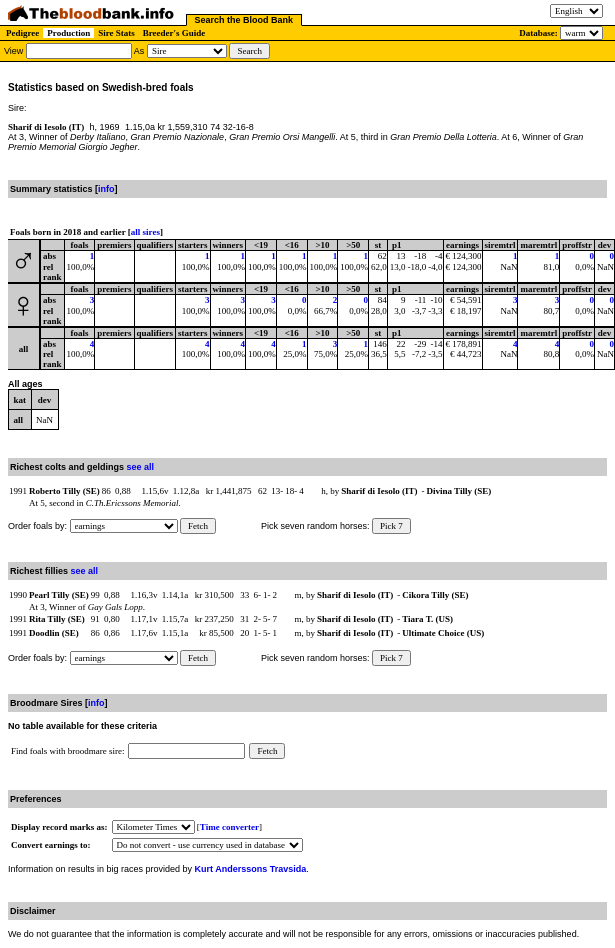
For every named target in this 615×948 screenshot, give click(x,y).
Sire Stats (116, 33)
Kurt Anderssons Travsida (251, 869)
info (106, 189)
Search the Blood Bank (244, 20)
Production (68, 33)
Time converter (229, 827)
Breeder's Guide (174, 33)
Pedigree (22, 33)
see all (141, 467)
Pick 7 (391, 526)
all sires (145, 232)
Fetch (198, 526)
